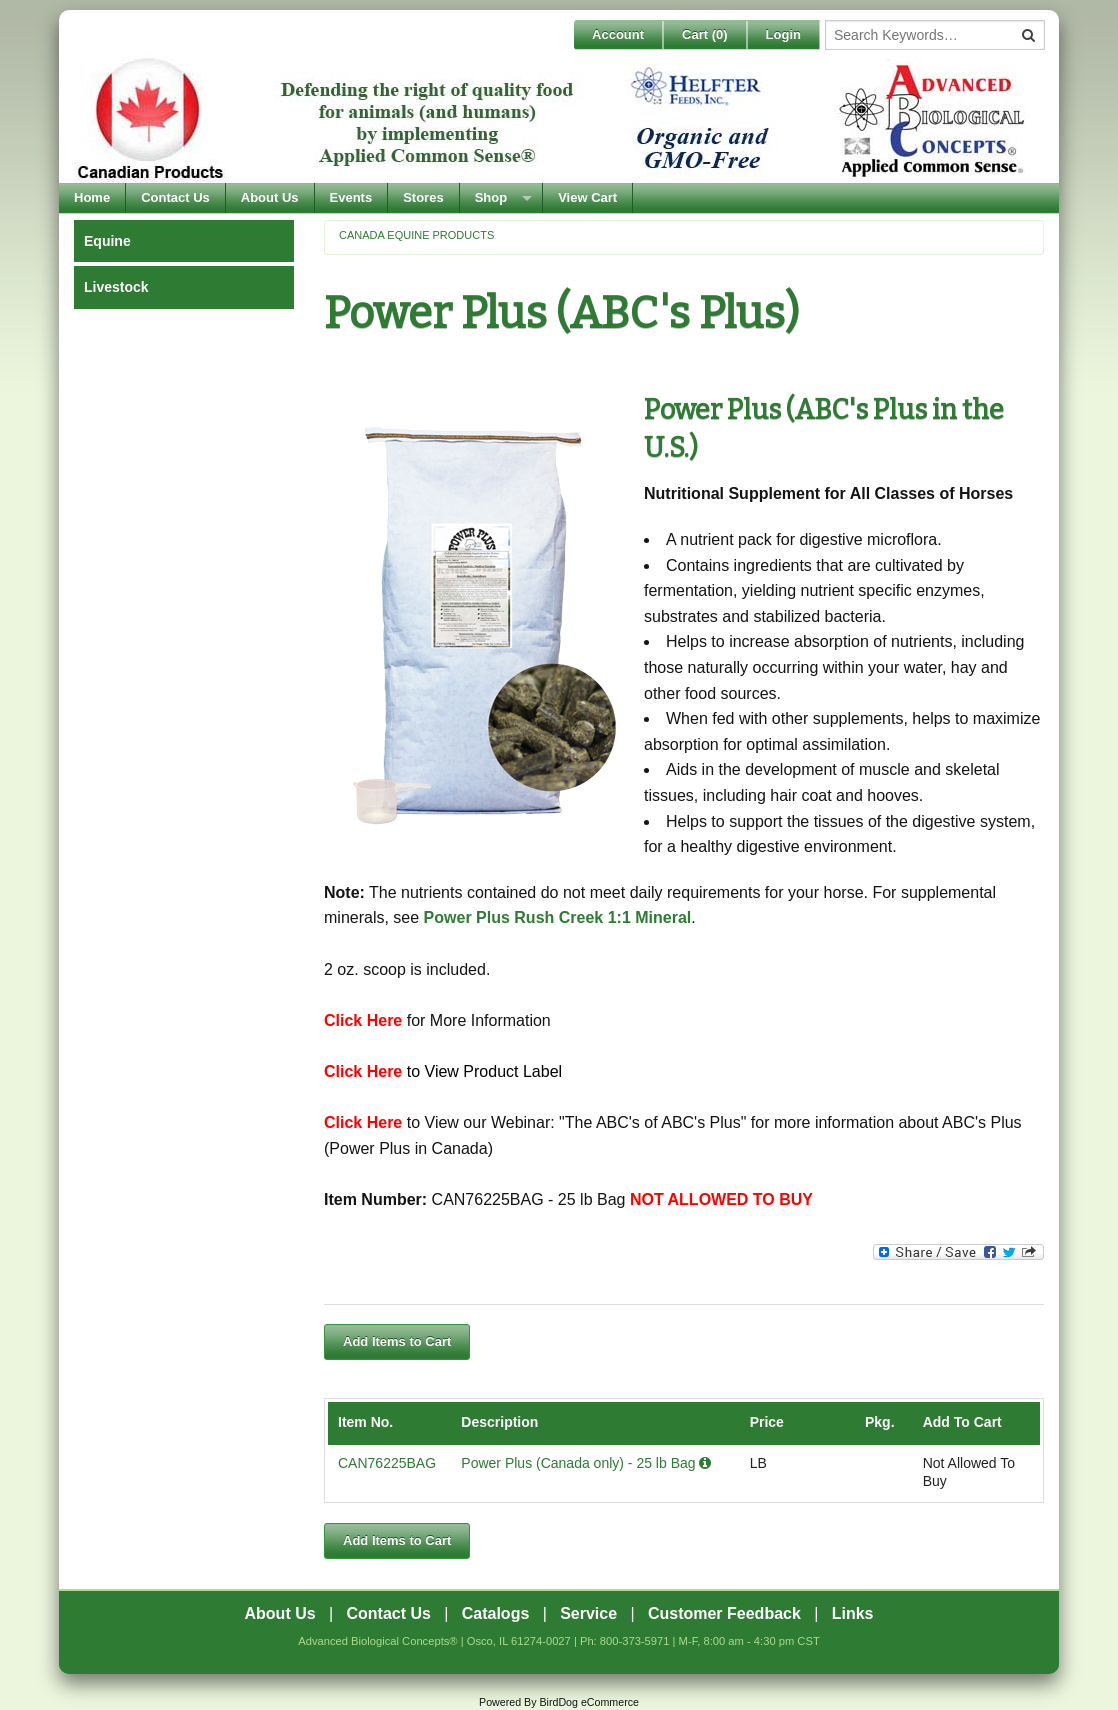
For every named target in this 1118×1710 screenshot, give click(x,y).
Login (783, 34)
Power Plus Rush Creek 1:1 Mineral (558, 917)
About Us (270, 197)
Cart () (705, 34)
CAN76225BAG (387, 1463)
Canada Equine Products (416, 235)
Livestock (116, 287)
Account (618, 34)
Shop (491, 197)
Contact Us (175, 197)
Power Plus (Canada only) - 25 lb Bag (586, 1463)
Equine (107, 241)
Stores (423, 197)
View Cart (587, 197)
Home (92, 197)
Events (351, 197)
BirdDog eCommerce (589, 1702)
